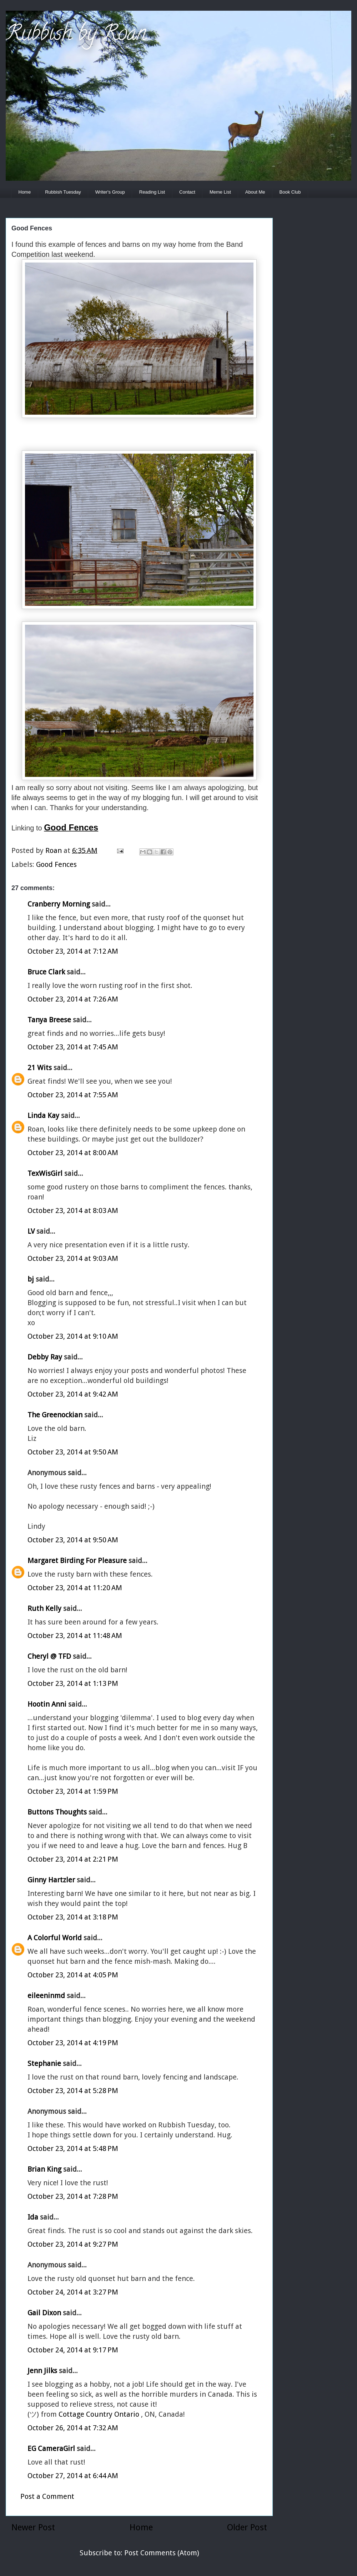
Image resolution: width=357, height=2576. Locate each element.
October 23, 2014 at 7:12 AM (72, 951)
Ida (32, 2217)
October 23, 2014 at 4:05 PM (72, 1975)
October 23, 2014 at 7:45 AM (72, 1047)
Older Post (247, 2527)
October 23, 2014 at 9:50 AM (72, 1452)
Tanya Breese (49, 1019)
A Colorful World (54, 1937)
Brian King (44, 2169)
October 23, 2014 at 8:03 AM (72, 1210)
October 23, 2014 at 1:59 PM (72, 1791)
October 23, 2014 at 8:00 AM (72, 1152)
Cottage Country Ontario (100, 2414)
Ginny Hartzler (51, 1880)
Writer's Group (110, 192)
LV (31, 1231)
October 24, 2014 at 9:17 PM (72, 2350)
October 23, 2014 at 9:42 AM (72, 1394)
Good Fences (56, 864)
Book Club (290, 192)
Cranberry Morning (58, 904)
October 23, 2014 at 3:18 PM (72, 1917)
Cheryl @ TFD (49, 1656)
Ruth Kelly (44, 1608)
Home (25, 192)
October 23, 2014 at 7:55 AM (72, 1094)
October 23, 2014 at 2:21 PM (72, 1859)
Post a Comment (47, 2496)
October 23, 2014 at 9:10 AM (72, 1336)
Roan (54, 850)
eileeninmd (46, 1995)
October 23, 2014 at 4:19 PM (72, 2042)
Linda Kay (43, 1115)
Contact (187, 192)
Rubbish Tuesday (63, 192)
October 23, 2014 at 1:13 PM (72, 1683)
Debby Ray (44, 1357)
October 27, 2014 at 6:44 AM (72, 2475)
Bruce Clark (46, 972)
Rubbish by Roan (76, 35)
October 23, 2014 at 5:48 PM (72, 2148)
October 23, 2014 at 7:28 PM (72, 2196)
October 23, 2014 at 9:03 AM (72, 1258)
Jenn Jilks (42, 2370)
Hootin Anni (46, 1704)
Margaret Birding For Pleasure (77, 1560)
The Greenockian (54, 1415)
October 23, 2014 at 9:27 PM (72, 2244)
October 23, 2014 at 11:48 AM (74, 1635)
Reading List (152, 192)
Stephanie (44, 2063)
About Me (255, 192)
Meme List (220, 192)
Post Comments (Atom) (161, 2552)
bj (31, 1279)
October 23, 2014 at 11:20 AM (74, 1587)
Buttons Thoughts (57, 1812)
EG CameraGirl (51, 2448)
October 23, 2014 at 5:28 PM (72, 2090)
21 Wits (39, 1067)
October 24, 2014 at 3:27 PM (72, 2292)
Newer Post (33, 2527)
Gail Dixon (44, 2312)
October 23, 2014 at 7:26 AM (72, 999)
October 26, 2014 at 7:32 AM (72, 2427)
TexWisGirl (44, 1173)
